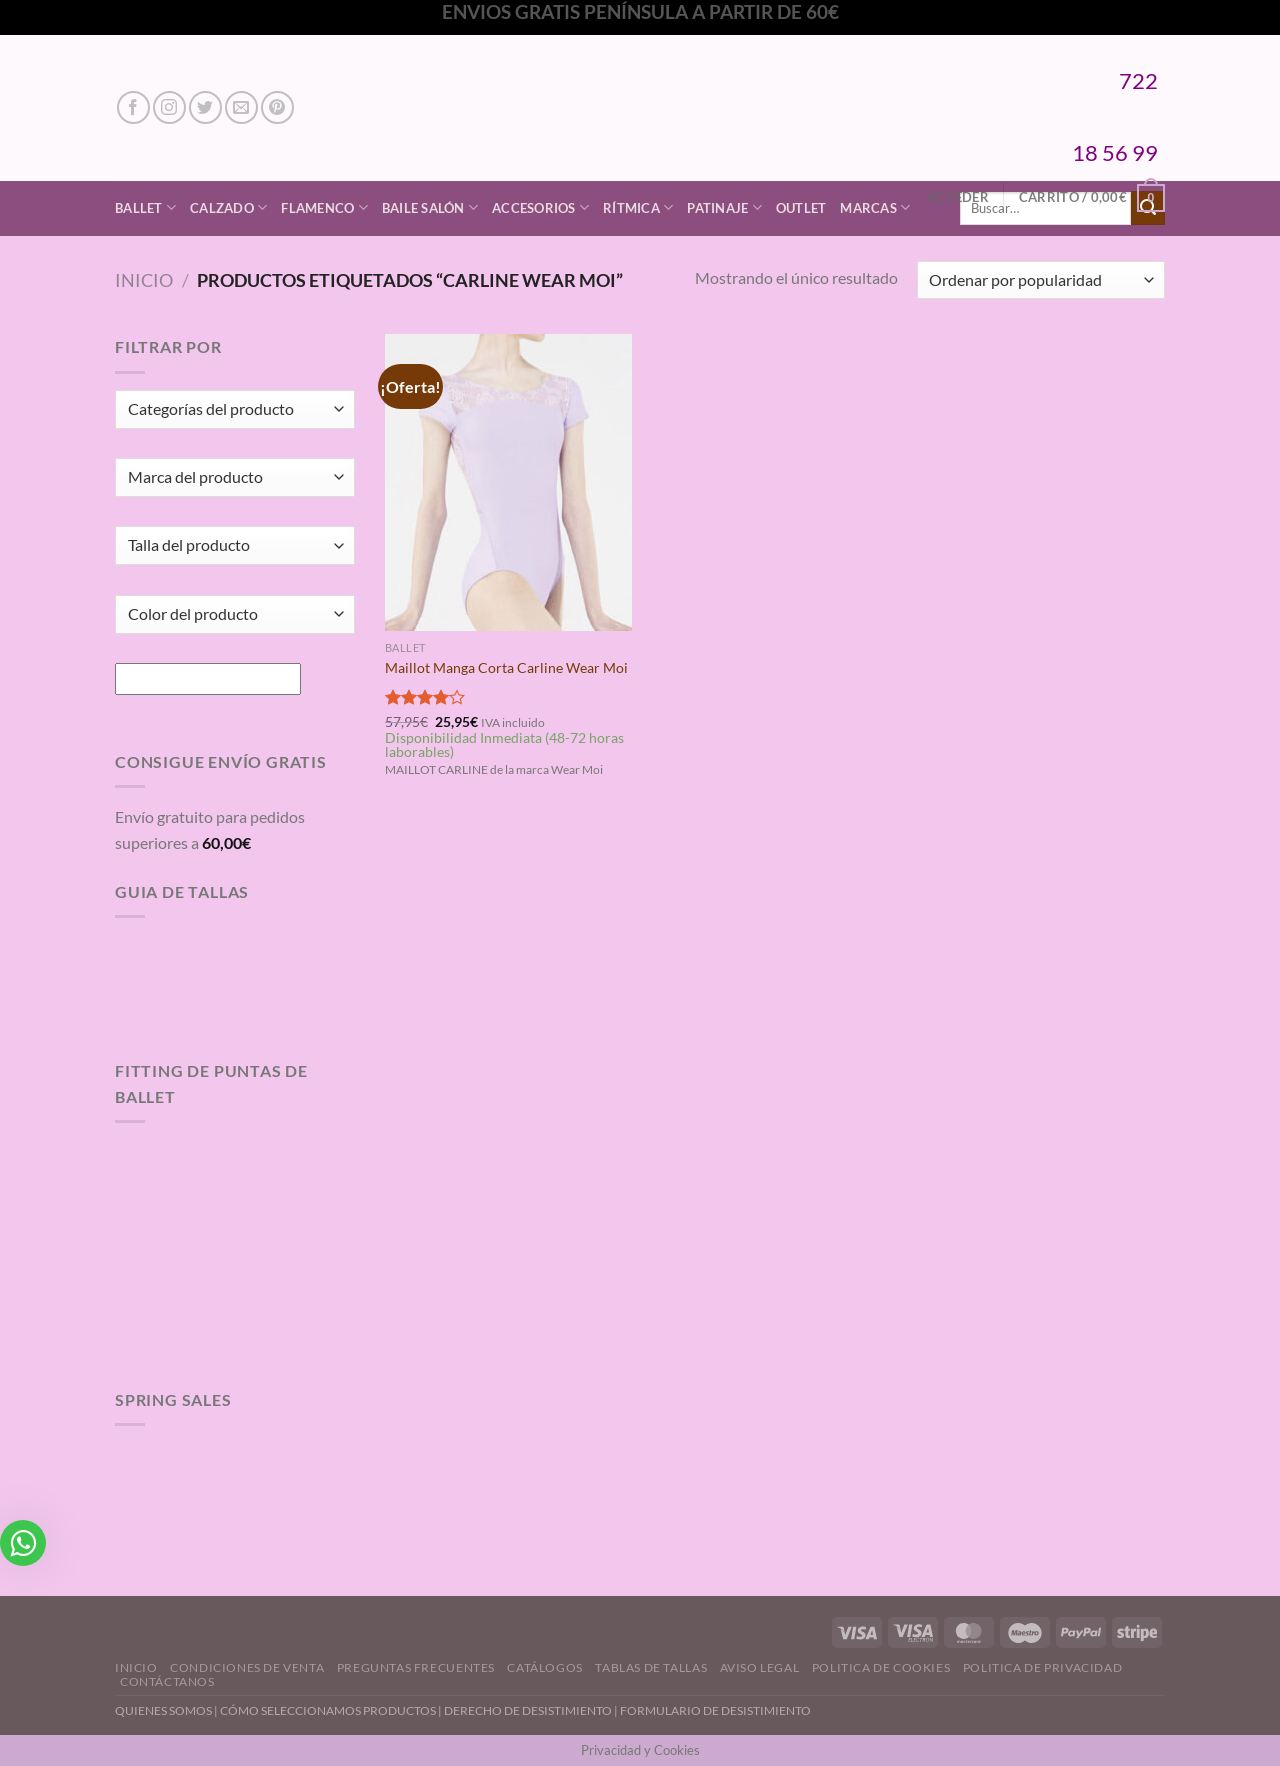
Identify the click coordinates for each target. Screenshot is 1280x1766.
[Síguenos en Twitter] (205, 107)
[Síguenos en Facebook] (133, 107)
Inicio (144, 280)
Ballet (145, 207)
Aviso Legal (760, 1667)
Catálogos (545, 1667)
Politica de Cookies (881, 1667)
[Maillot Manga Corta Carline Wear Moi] (508, 482)
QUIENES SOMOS (163, 1710)
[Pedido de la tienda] (1041, 280)
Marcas (875, 207)
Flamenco (324, 207)
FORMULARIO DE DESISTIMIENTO (715, 1710)
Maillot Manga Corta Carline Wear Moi (506, 667)
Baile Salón (430, 207)
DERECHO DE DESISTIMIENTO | (532, 1710)
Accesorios (540, 207)
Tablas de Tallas (651, 1667)
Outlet (801, 208)
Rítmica (638, 207)
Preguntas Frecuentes (416, 1667)
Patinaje (724, 207)
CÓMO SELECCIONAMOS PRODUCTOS (328, 1710)
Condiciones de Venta (247, 1667)
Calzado (228, 207)
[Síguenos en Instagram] (169, 107)
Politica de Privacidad (1042, 1667)
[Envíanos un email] (241, 107)
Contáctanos (167, 1681)
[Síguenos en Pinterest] (277, 107)
